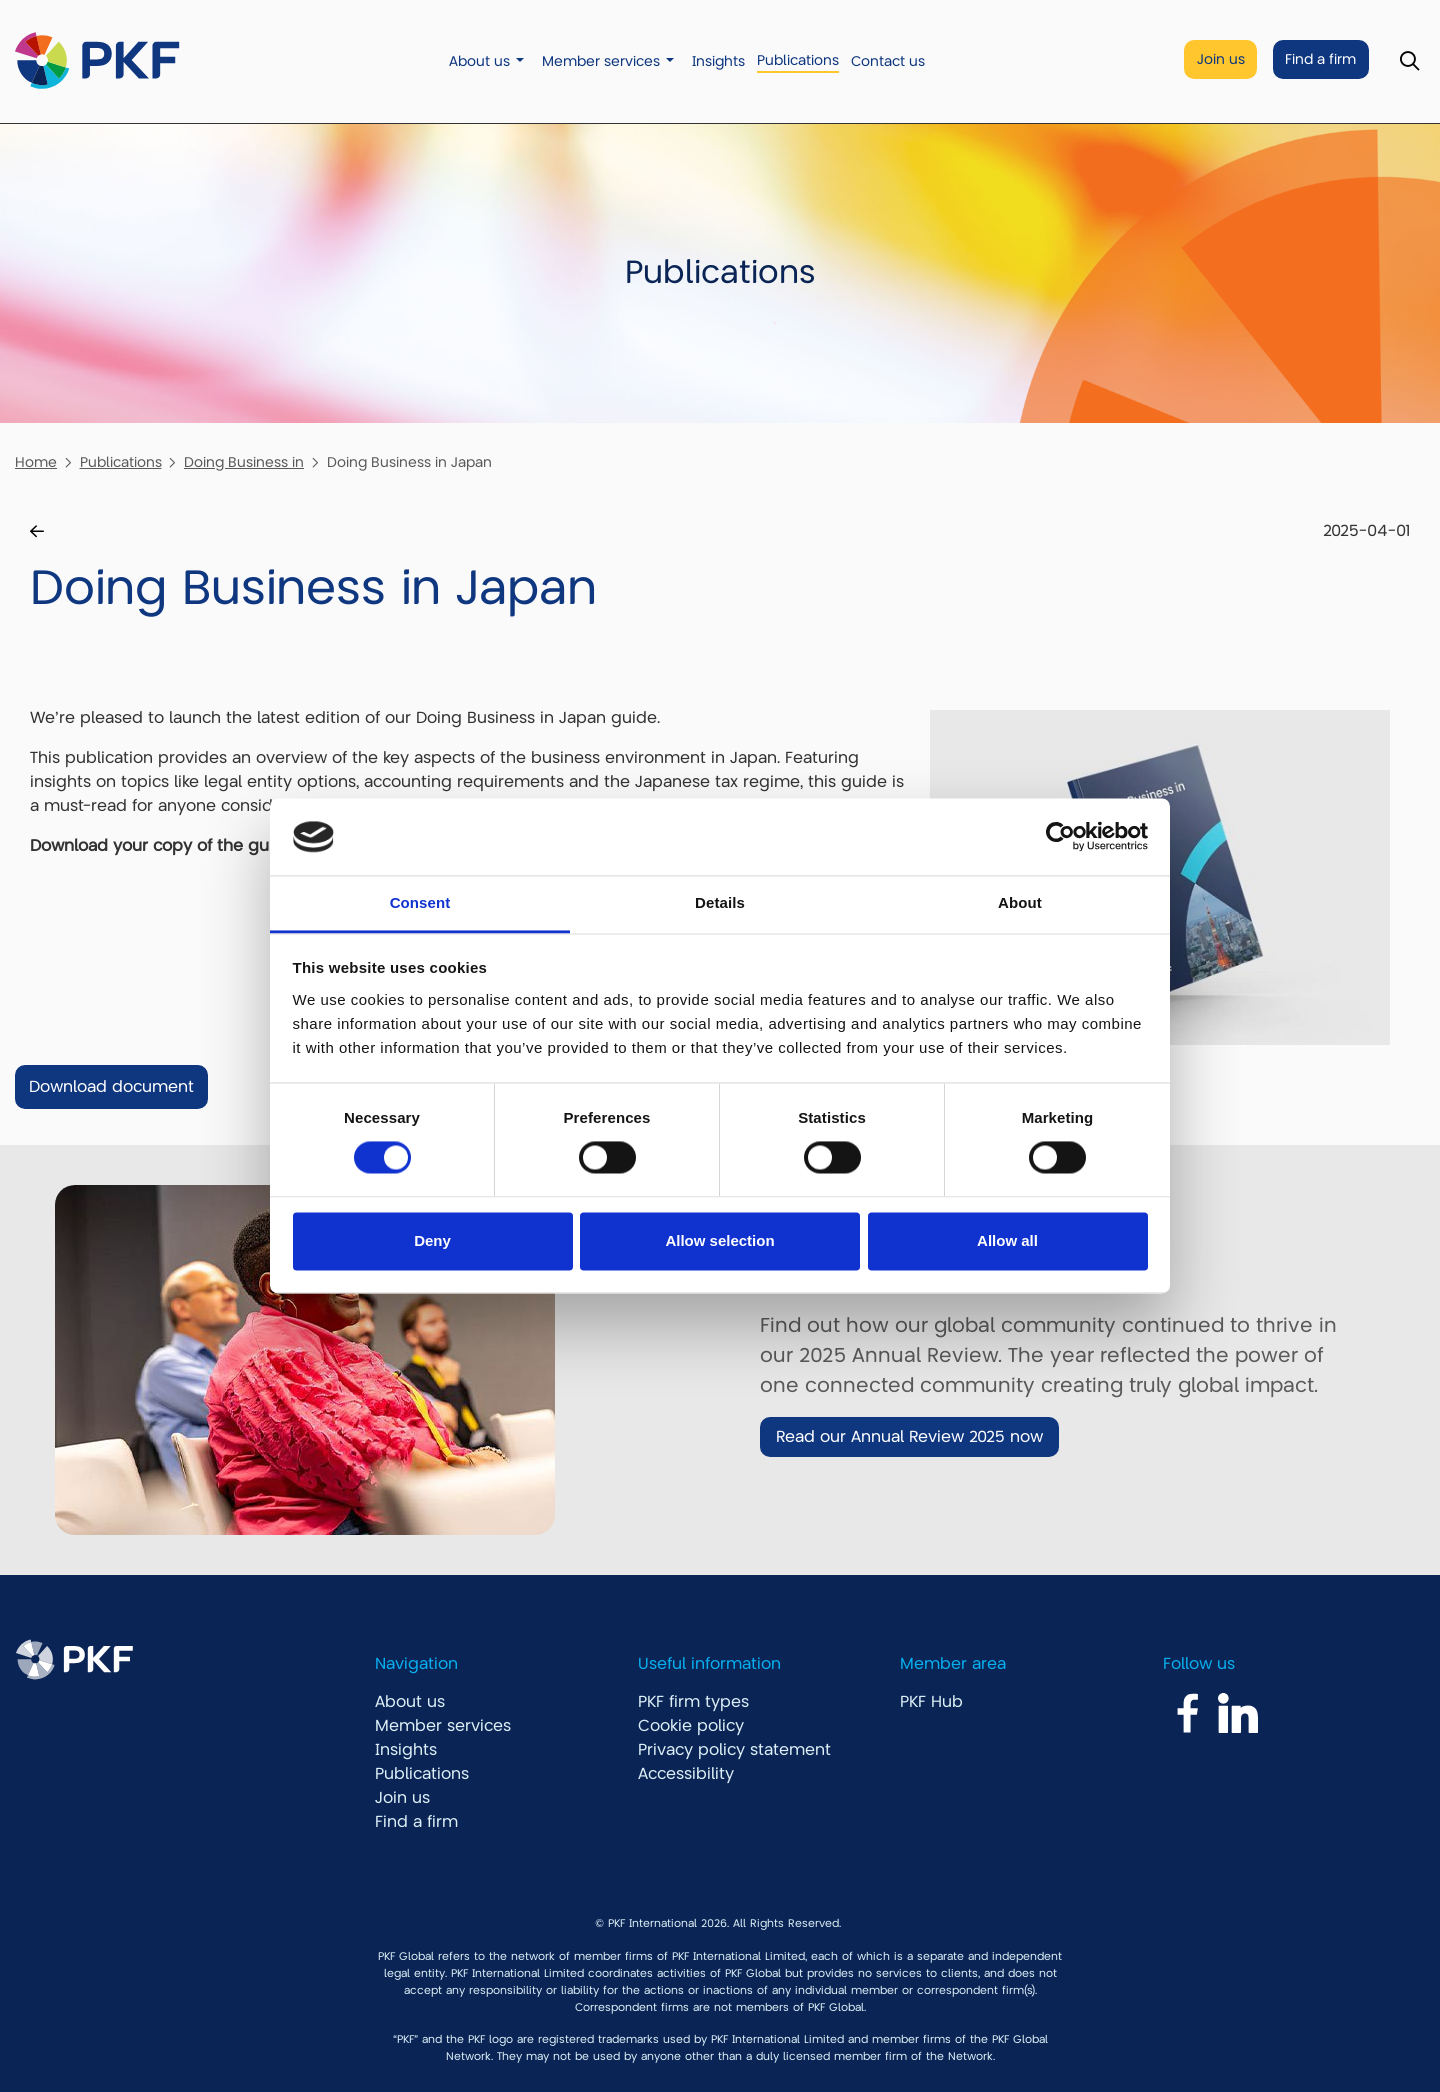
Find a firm (1320, 59)
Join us (1221, 59)
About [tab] (1020, 902)
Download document (111, 1087)
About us (479, 61)
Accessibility (686, 1774)
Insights (718, 61)
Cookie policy (691, 1726)
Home (36, 462)
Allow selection (719, 1240)
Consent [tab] (420, 902)
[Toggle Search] (1409, 61)
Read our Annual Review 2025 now (909, 1437)
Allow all (1007, 1240)
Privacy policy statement (734, 1750)
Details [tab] (720, 902)
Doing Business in (244, 462)
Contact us (888, 61)
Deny (432, 1240)
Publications (798, 60)
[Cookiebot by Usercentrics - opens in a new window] (1060, 837)
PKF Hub (931, 1702)
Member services (601, 61)
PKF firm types (693, 1702)
